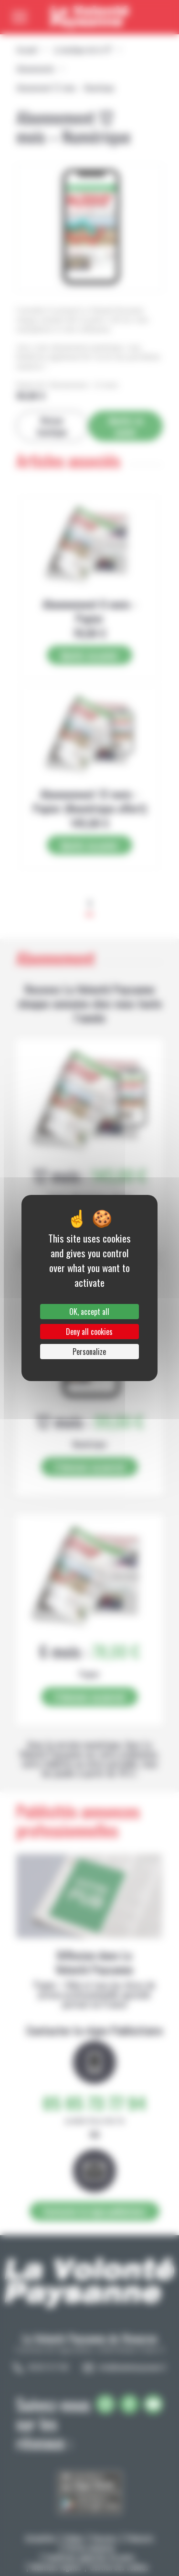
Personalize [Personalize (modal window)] (89, 1351)
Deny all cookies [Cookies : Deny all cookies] (89, 1331)
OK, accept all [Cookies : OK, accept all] (89, 1311)
